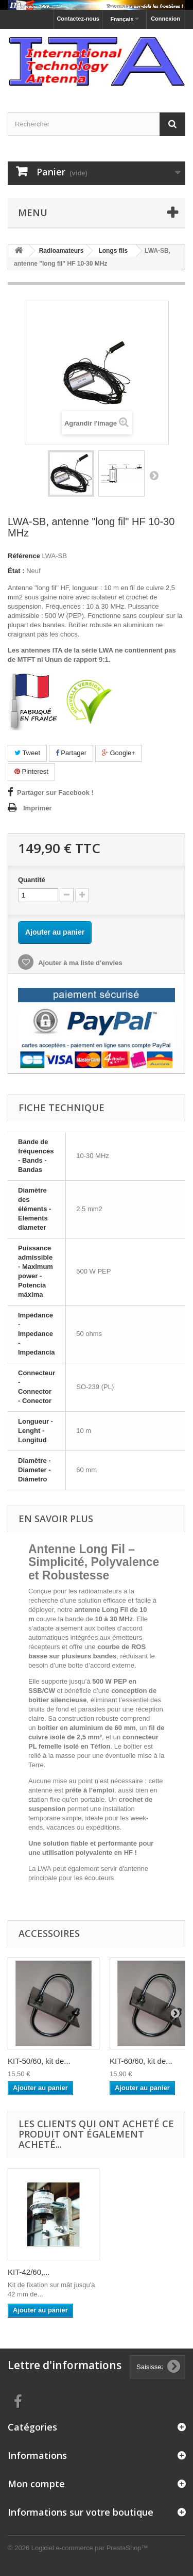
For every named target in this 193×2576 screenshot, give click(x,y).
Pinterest (31, 771)
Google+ (118, 753)
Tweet (27, 753)
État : (16, 571)
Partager (71, 753)
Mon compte (36, 2483)
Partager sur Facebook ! (55, 792)
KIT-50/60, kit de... (39, 2061)
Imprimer (37, 808)
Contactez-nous (78, 18)
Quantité (31, 880)
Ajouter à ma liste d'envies (79, 963)
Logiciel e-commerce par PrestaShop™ (89, 2548)
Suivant (154, 475)
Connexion (165, 18)
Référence (24, 556)
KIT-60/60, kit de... (141, 2061)
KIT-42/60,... (29, 2272)
